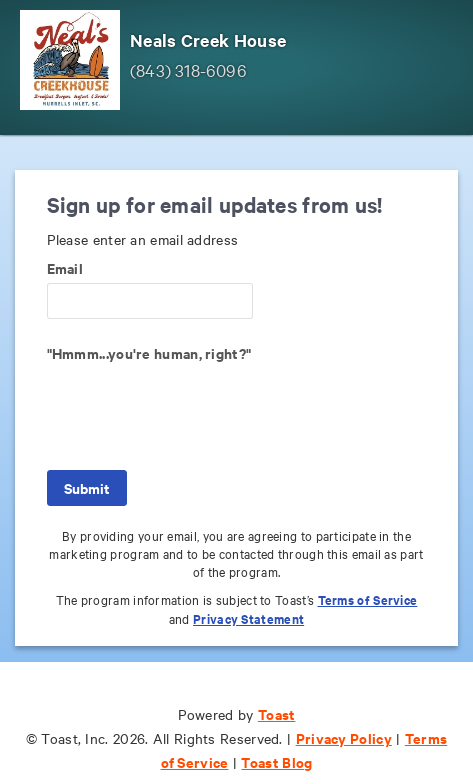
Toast (277, 713)
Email (65, 268)
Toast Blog (276, 761)
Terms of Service (368, 599)
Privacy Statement (248, 618)
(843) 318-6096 (188, 69)
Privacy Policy (344, 737)
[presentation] (199, 407)
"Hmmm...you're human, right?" (149, 353)
